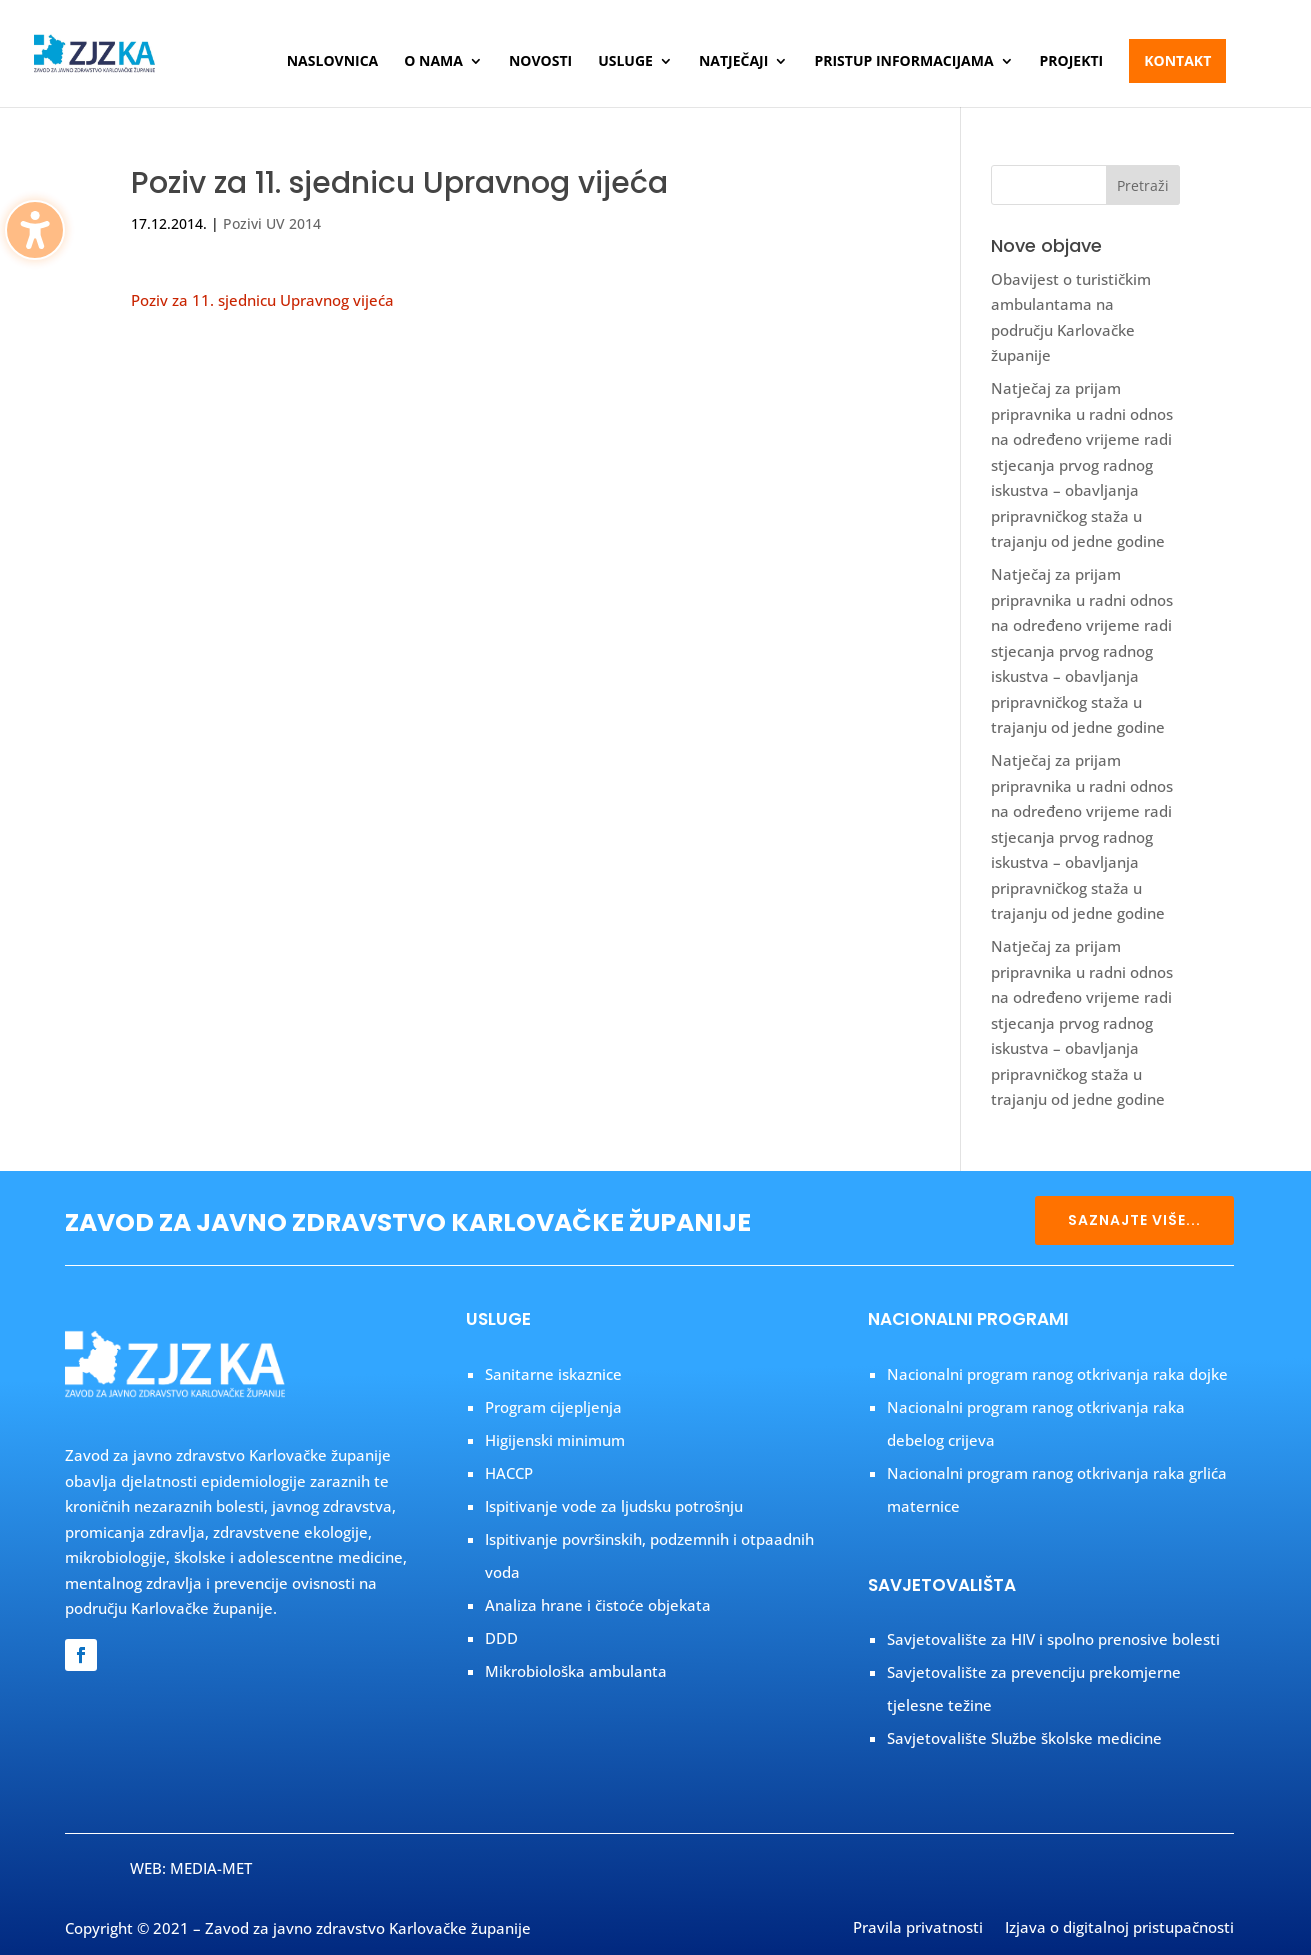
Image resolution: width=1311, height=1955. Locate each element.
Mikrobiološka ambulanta (576, 1671)
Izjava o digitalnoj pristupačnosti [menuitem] (1119, 1929)
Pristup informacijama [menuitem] (903, 62)
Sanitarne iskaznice (553, 1374)
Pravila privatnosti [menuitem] (918, 1929)
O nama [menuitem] (433, 62)
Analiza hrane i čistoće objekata (598, 1605)
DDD (501, 1638)
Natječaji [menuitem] (733, 62)
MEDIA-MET (211, 1868)
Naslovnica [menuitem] (333, 62)
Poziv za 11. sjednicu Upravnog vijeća (262, 300)
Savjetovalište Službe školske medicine (1024, 1738)
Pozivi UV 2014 (272, 223)
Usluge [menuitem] (625, 62)
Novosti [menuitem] (540, 62)
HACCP (509, 1473)
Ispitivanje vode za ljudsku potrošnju (614, 1506)
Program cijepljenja (553, 1407)
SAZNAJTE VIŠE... (1134, 1220)
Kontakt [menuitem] (1177, 60)
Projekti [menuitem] (1072, 62)
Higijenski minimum (555, 1440)
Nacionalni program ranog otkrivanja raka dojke (1057, 1374)
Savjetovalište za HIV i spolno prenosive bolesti (1053, 1639)
